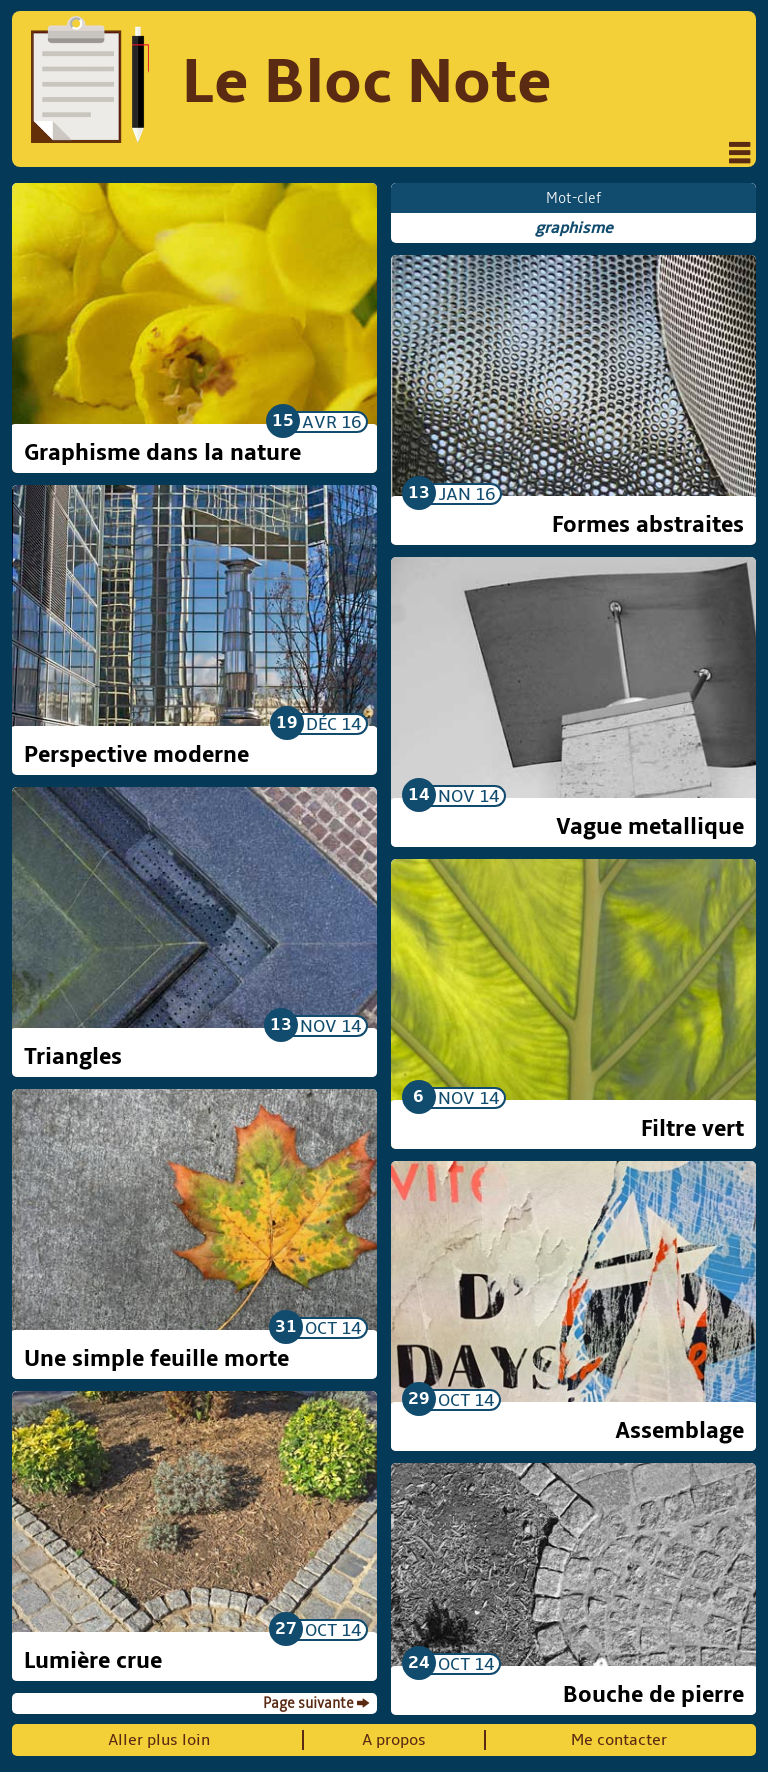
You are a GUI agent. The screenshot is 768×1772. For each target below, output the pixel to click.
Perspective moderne (136, 755)
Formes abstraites (648, 525)
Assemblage (679, 1431)
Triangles (73, 1057)
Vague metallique (650, 827)
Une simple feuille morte (156, 1359)
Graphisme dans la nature (162, 453)
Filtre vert (692, 1129)
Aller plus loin (159, 1740)
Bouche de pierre (653, 1695)
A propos (394, 1740)
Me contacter (619, 1740)
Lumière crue (93, 1661)
